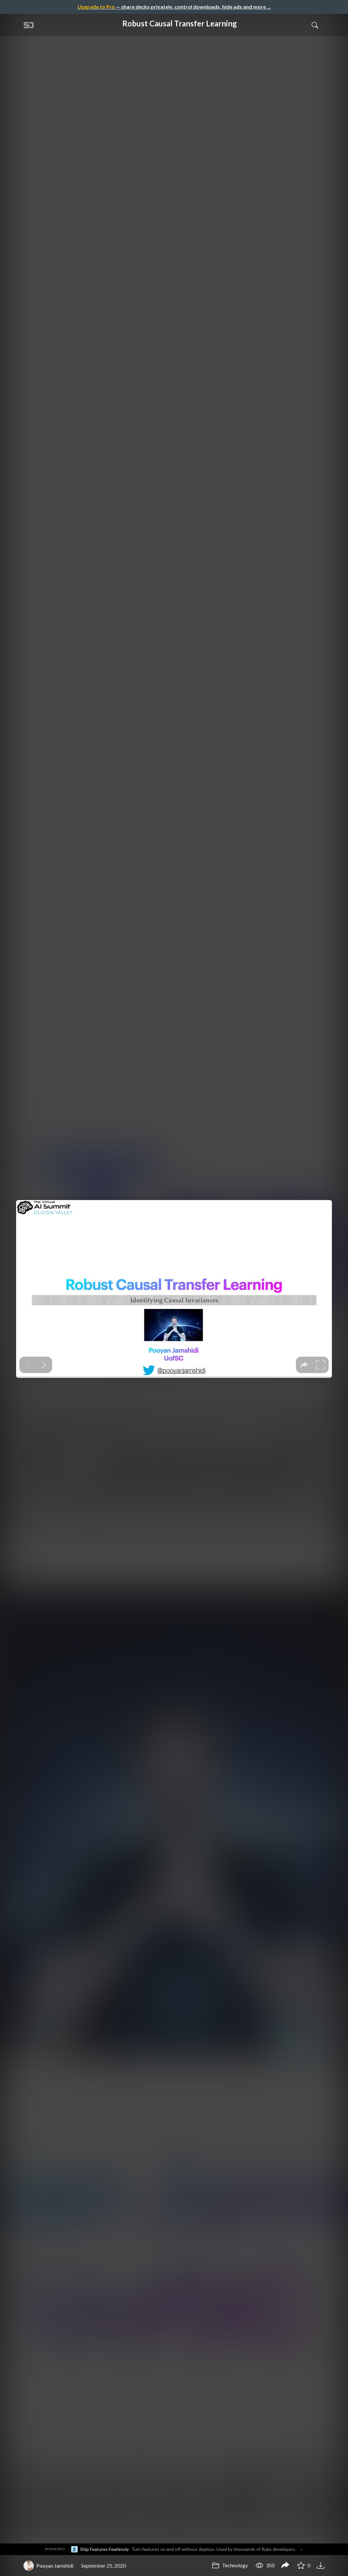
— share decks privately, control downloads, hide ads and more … (174, 7)
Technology (230, 2565)
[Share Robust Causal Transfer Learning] (285, 2565)
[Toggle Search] (314, 25)
